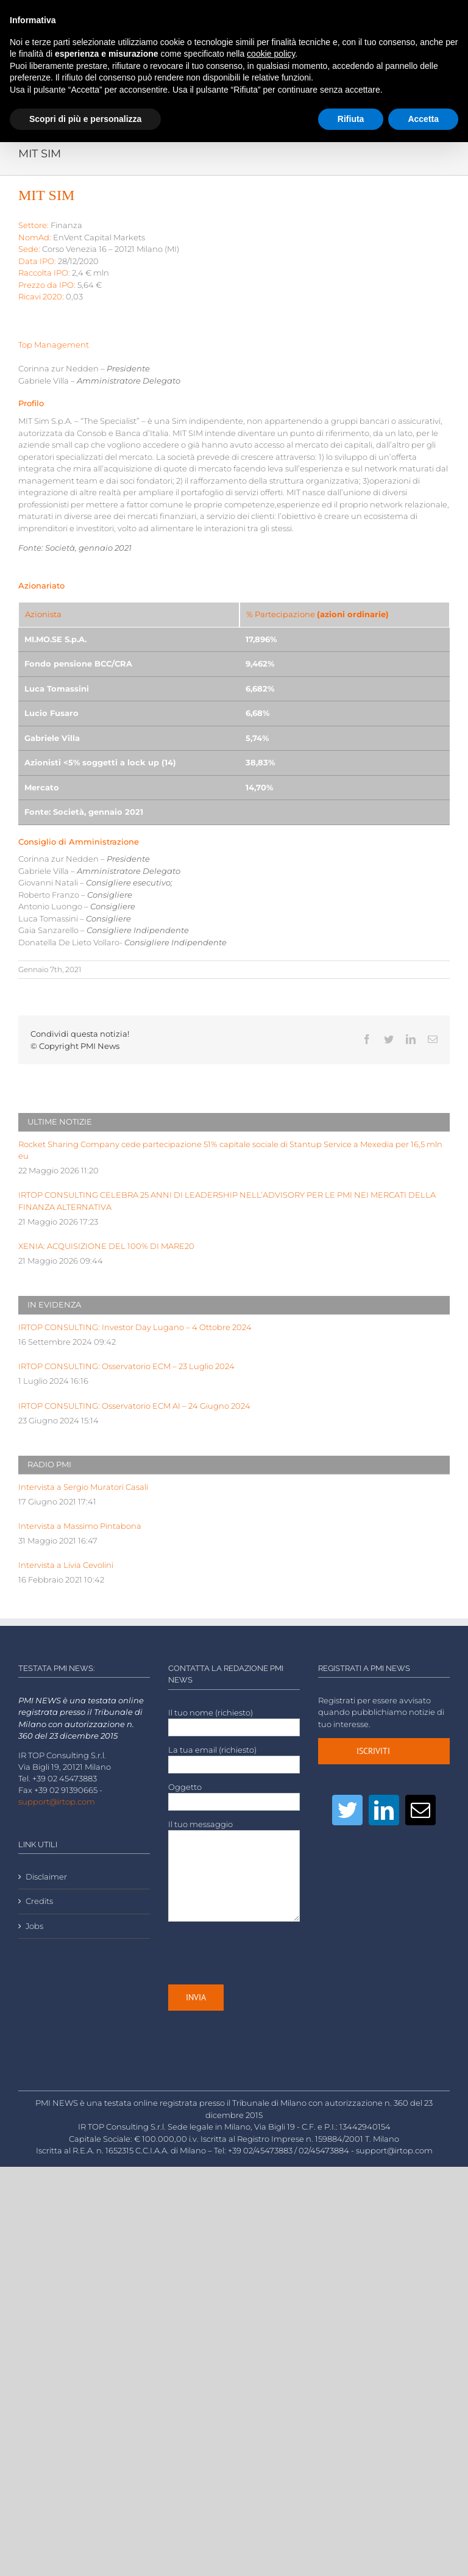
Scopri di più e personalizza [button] (85, 119)
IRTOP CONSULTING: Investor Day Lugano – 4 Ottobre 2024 (135, 1327)
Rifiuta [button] (351, 119)
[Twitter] (347, 1810)
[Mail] (420, 1810)
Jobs (34, 1926)
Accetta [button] (423, 119)
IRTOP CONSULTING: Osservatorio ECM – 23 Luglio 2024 (126, 1366)
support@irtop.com (56, 1801)
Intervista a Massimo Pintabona (79, 1526)
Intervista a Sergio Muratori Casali (83, 1487)
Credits (39, 1901)
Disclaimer (46, 1876)
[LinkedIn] (384, 1810)
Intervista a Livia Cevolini (65, 1565)
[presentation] (260, 1953)
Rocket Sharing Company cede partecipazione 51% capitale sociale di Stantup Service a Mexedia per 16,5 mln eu (230, 1150)
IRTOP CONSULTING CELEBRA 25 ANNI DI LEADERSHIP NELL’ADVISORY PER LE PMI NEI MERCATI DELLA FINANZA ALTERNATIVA (227, 1200)
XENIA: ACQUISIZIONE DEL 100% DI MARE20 (106, 1246)
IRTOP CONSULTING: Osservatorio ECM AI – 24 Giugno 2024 (134, 1406)
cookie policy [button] (271, 54)
